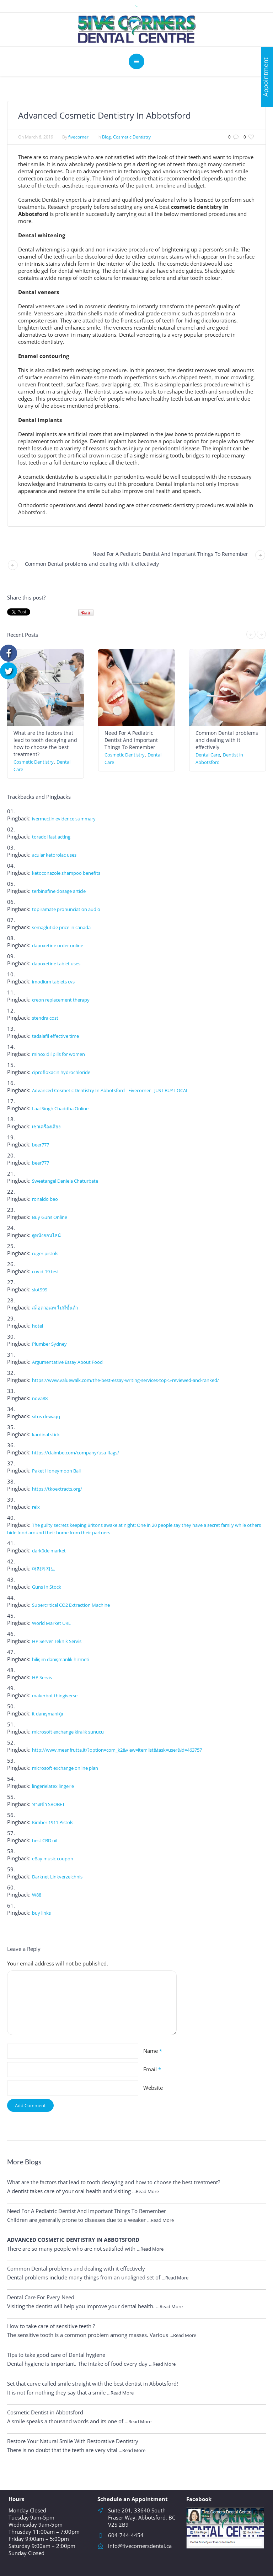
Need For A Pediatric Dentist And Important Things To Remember (170, 554)
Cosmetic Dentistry (132, 137)
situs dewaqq (46, 1416)
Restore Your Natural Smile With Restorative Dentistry (72, 2441)
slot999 (39, 1289)
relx (36, 1507)
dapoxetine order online (57, 945)
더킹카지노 (43, 1569)
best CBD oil (44, 1840)
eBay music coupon (52, 1858)
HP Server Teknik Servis (56, 1641)
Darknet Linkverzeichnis (57, 1876)
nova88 (40, 1398)
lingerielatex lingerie (53, 1786)
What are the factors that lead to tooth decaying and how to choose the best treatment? (45, 744)
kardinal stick (46, 1434)
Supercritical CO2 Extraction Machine (71, 1605)
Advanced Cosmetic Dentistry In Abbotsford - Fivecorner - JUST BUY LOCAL (110, 1090)
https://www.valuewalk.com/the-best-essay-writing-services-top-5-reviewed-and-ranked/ (125, 1380)
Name (152, 2050)
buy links (41, 1913)
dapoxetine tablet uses (56, 963)
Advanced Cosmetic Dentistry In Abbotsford (73, 2239)
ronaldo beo (45, 1199)
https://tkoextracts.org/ (57, 1489)
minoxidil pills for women (58, 1054)
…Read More (145, 2191)
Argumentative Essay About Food (67, 1362)
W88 (36, 1895)
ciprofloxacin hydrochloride (61, 1072)
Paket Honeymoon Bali (56, 1471)
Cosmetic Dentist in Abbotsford (45, 2412)
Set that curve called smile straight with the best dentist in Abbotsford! (92, 2383)
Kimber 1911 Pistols (52, 1822)
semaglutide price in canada (61, 927)
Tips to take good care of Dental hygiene (56, 2354)
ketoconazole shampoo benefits (66, 873)
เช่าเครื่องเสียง (46, 1126)
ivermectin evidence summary (64, 818)
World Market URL (51, 1623)
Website (153, 2087)
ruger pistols (45, 1253)
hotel (37, 1326)
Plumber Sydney (49, 1344)
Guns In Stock (46, 1587)
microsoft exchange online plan (65, 1768)
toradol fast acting (51, 837)
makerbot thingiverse (54, 1695)
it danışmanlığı (47, 1713)
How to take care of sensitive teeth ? (51, 2326)
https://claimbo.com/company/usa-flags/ (75, 1452)
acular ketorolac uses (54, 855)
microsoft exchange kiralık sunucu (68, 1732)
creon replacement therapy (61, 1000)
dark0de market (49, 1550)
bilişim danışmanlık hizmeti (60, 1659)
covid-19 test (45, 1271)
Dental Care (208, 755)
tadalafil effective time (55, 1036)
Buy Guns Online (49, 1217)
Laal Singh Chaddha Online (60, 1108)
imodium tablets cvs (53, 981)
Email (152, 2069)
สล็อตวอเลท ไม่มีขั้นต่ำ (55, 1308)
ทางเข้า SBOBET (48, 1804)
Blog (106, 137)
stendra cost (45, 1018)
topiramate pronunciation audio (66, 909)
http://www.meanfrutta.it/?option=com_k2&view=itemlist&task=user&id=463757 (117, 1750)
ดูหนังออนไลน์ (46, 1235)
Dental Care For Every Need (40, 2297)
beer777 (40, 1144)
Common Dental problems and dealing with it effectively (92, 563)
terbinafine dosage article (59, 891)
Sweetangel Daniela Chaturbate (65, 1181)
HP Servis (42, 1677)
